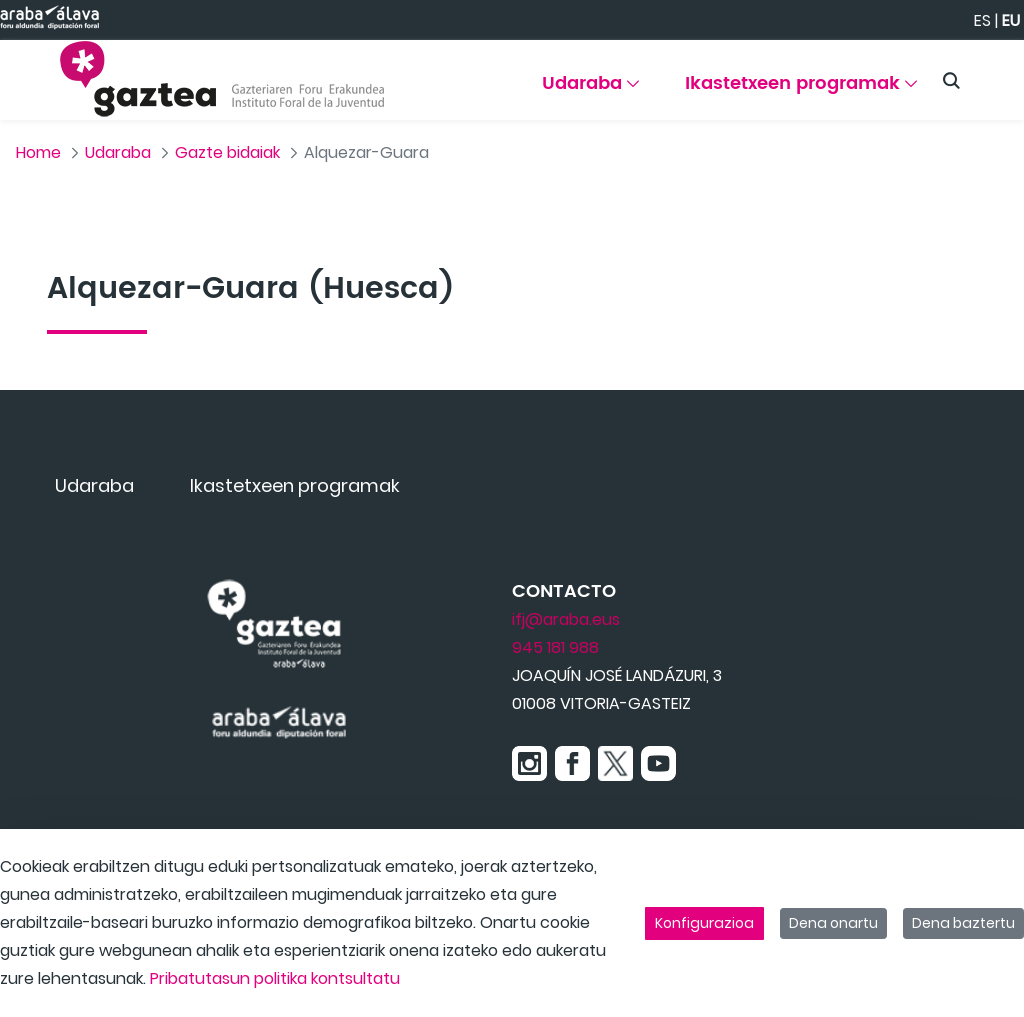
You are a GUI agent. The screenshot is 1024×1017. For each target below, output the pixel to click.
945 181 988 (555, 647)
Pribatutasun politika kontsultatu (275, 978)
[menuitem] (590, 90)
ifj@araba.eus (566, 619)
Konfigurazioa (704, 923)
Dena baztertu (963, 923)
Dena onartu (833, 923)
